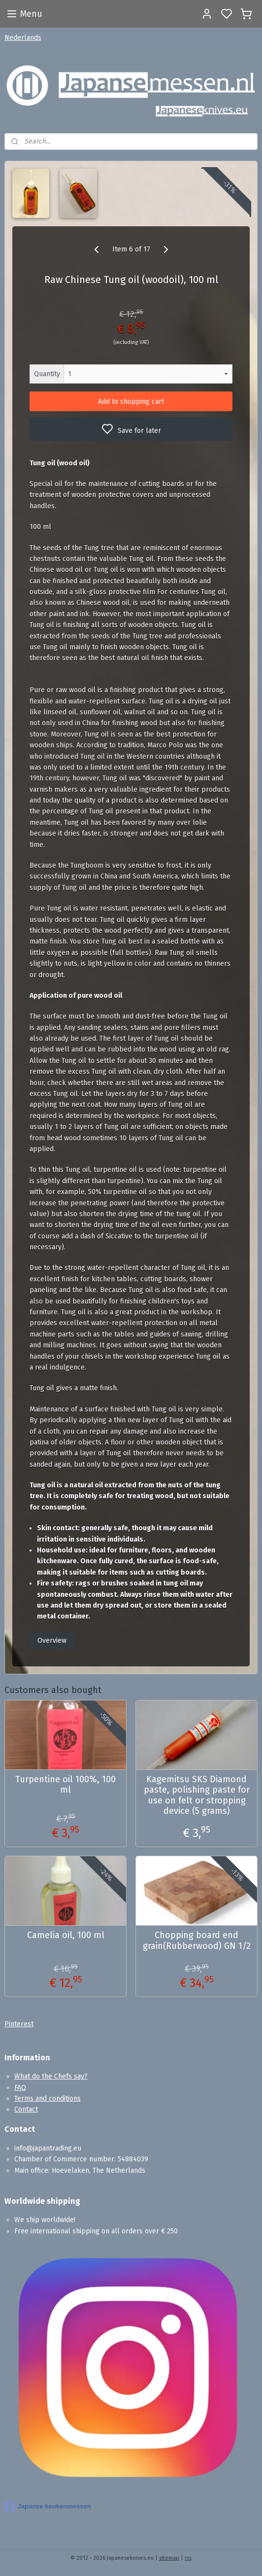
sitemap (169, 2558)
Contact (26, 2109)
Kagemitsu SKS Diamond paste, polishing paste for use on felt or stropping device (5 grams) (197, 1795)
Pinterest (18, 2024)
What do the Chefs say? (51, 2076)
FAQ (20, 2087)
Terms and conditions (47, 2098)
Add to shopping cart (131, 401)
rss (188, 2558)
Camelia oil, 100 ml (65, 1935)
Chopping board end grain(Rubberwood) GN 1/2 (197, 1940)
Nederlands (22, 38)
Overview (51, 1640)
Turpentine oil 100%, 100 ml (65, 1785)
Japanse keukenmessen (47, 2506)
